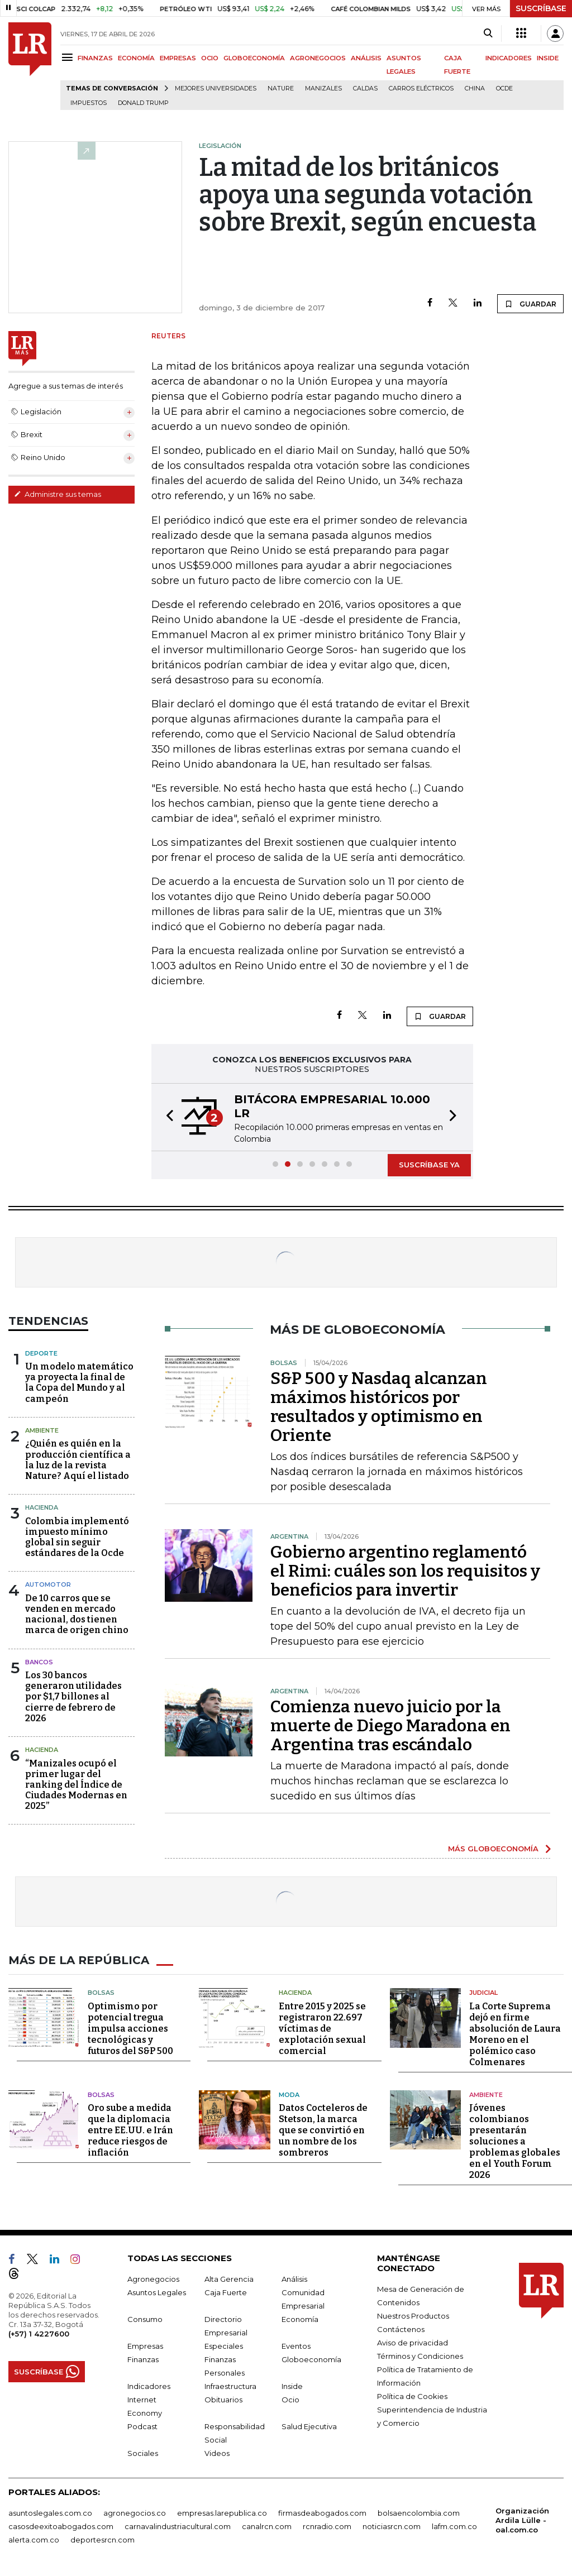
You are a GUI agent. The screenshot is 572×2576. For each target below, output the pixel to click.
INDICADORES (508, 58)
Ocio (290, 2399)
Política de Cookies (412, 2396)
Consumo (145, 2319)
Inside (292, 2386)
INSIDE (548, 58)
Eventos (296, 2346)
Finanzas (143, 2359)
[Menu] (69, 57)
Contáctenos (401, 2329)
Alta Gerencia (229, 2279)
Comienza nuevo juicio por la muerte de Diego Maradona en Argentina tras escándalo (390, 1726)
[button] (166, 1117)
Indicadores (148, 2386)
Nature (281, 88)
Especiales (223, 2346)
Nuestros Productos (413, 2315)
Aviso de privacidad (412, 2342)
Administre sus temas (57, 494)
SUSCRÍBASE (541, 8)
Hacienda (41, 1507)
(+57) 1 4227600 (38, 2333)
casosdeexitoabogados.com (60, 2526)
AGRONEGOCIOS (318, 58)
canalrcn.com (267, 2526)
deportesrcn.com (102, 2539)
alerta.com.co (33, 2539)
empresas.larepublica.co (222, 2512)
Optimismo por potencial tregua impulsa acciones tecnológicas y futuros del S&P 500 (130, 2028)
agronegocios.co (134, 2512)
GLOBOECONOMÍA (254, 58)
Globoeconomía (311, 2359)
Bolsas (101, 1992)
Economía (300, 2319)
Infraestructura (230, 2386)
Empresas (145, 2346)
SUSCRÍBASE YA (429, 1164)
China (475, 88)
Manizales (323, 88)
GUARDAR (530, 303)
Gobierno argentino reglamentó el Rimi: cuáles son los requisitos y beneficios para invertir (405, 1571)
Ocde (504, 88)
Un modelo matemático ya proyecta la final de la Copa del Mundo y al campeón (79, 1382)
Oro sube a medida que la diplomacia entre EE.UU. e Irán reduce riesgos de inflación (130, 2130)
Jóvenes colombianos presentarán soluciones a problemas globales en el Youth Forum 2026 (514, 2141)
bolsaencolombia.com (419, 2512)
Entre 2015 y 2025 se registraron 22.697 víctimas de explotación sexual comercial (322, 2028)
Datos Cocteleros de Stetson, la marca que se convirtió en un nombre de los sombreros (323, 2130)
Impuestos (88, 103)
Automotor (48, 1584)
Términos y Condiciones (420, 2356)
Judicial (483, 1992)
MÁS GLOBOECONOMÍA (493, 1848)
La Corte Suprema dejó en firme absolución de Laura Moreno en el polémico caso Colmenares (515, 2034)
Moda (289, 2095)
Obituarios (223, 2399)
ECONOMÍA (136, 58)
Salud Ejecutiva (309, 2426)
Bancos (39, 1662)
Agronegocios (153, 2279)
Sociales (142, 2453)
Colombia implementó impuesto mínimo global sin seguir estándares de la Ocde (77, 1537)
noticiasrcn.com (392, 2526)
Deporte (41, 1353)
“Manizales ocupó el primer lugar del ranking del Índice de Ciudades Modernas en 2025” (76, 1785)
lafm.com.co (454, 2526)
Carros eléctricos (421, 88)
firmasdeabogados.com (322, 2512)
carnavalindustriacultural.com (178, 2526)
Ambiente (42, 1430)
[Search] (487, 33)
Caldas (365, 88)
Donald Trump (143, 103)
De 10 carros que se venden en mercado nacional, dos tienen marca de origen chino (76, 1614)
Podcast (142, 2426)
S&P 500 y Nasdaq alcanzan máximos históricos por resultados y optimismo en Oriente (378, 1406)
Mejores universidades (215, 88)
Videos (217, 2453)
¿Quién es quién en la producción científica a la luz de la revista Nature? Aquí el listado (78, 1459)
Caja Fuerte (225, 2292)
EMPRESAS (178, 58)
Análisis (294, 2279)
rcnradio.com (327, 2526)
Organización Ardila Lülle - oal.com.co (522, 2520)
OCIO (209, 58)
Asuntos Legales (156, 2292)
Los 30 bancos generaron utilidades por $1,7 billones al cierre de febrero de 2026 (73, 1696)
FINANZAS (95, 58)
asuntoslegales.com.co (50, 2512)
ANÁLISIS (366, 58)
